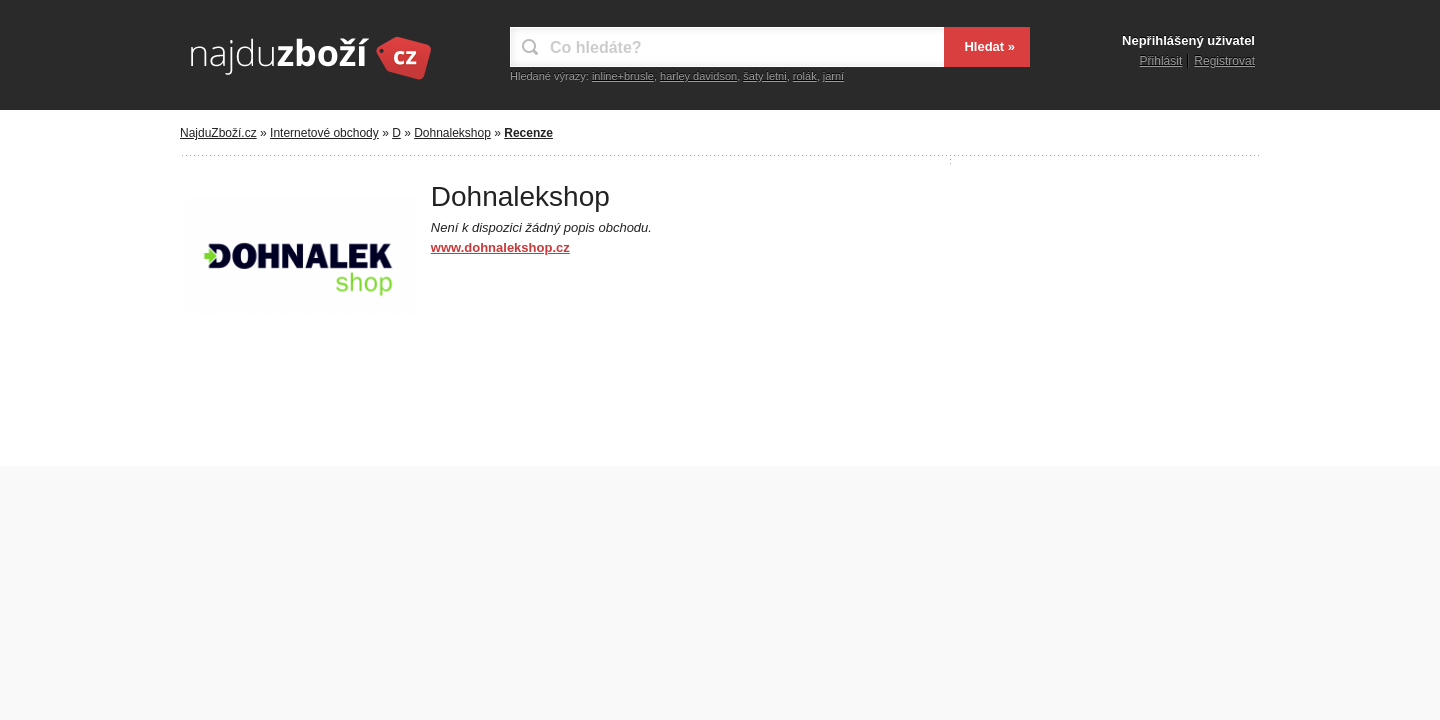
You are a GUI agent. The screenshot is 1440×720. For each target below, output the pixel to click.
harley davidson (698, 76)
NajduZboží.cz (218, 133)
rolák (805, 76)
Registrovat (1224, 61)
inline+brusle (623, 76)
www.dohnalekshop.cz (500, 247)
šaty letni (764, 76)
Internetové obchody (324, 133)
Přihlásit (1161, 61)
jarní (833, 76)
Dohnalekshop (452, 133)
